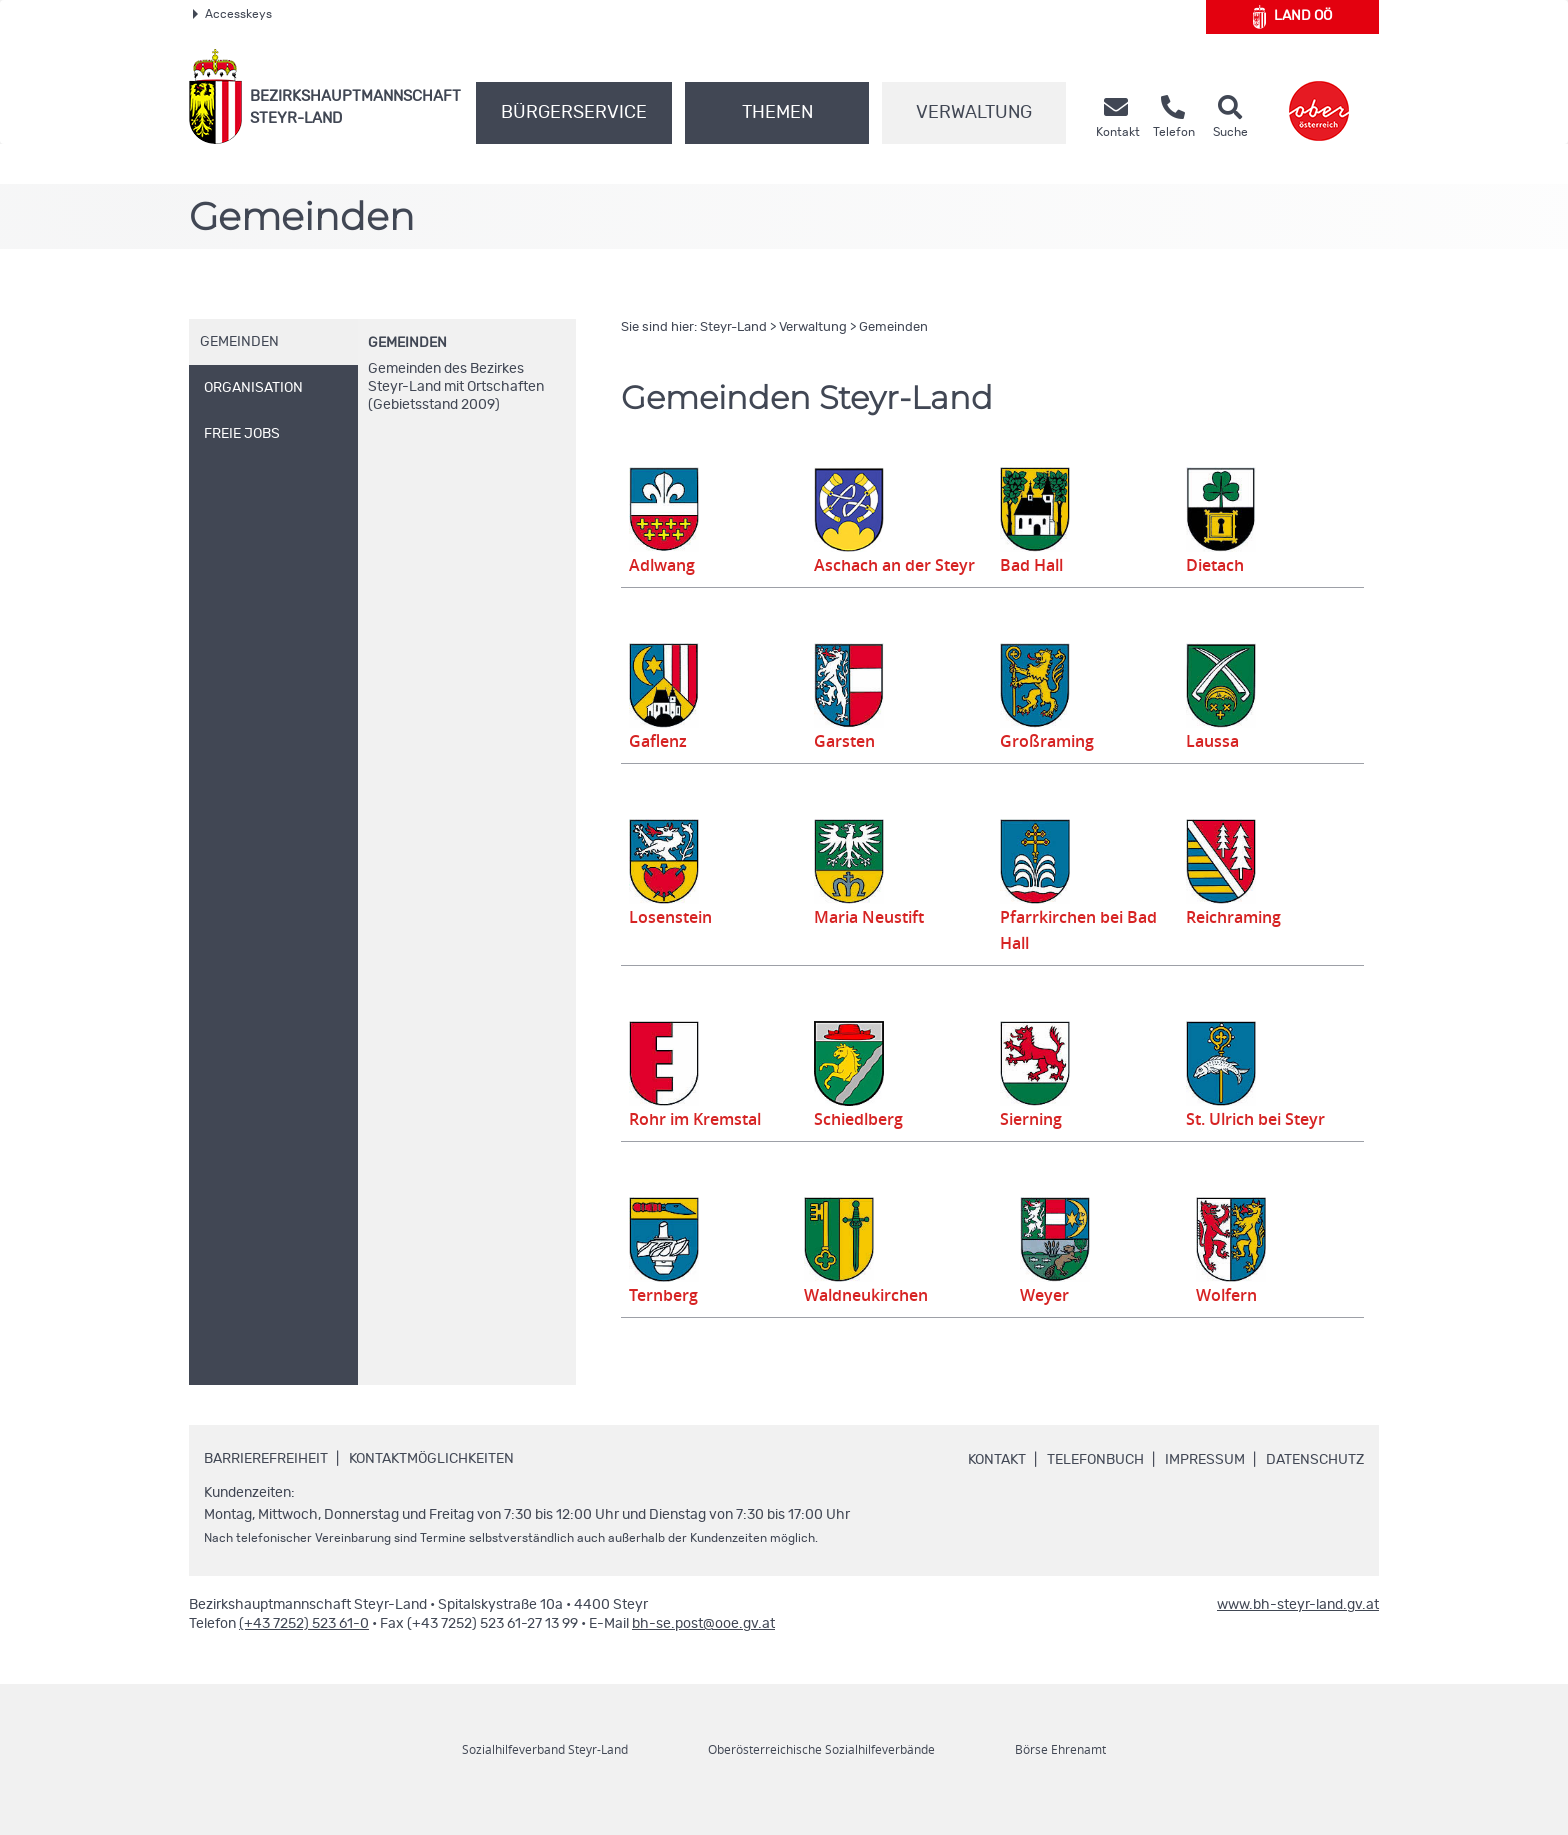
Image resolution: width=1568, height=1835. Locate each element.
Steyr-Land (733, 327)
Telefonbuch (1095, 1487)
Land (1292, 17)
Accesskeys (232, 14)
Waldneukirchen (868, 1322)
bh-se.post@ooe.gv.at (703, 1651)
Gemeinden (407, 343)
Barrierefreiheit (266, 1486)
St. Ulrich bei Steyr (1261, 1146)
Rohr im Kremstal (700, 1146)
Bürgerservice (574, 113)
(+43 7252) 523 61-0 (304, 1651)
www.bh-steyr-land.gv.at (1298, 1632)
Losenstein (673, 943)
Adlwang (664, 565)
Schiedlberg (862, 1146)
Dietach (1217, 565)
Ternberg (666, 1322)
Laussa (1214, 768)
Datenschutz (1315, 1487)
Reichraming (1233, 943)
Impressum (1205, 1487)
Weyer (1055, 1322)
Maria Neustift (870, 943)
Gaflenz (660, 768)
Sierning (1033, 1146)
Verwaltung (974, 113)
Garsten (846, 768)
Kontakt (997, 1487)
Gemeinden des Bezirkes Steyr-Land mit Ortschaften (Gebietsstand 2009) (456, 387)
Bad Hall (1034, 565)
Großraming (1049, 768)
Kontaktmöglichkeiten (431, 1486)
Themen (777, 113)
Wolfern (1232, 1322)
